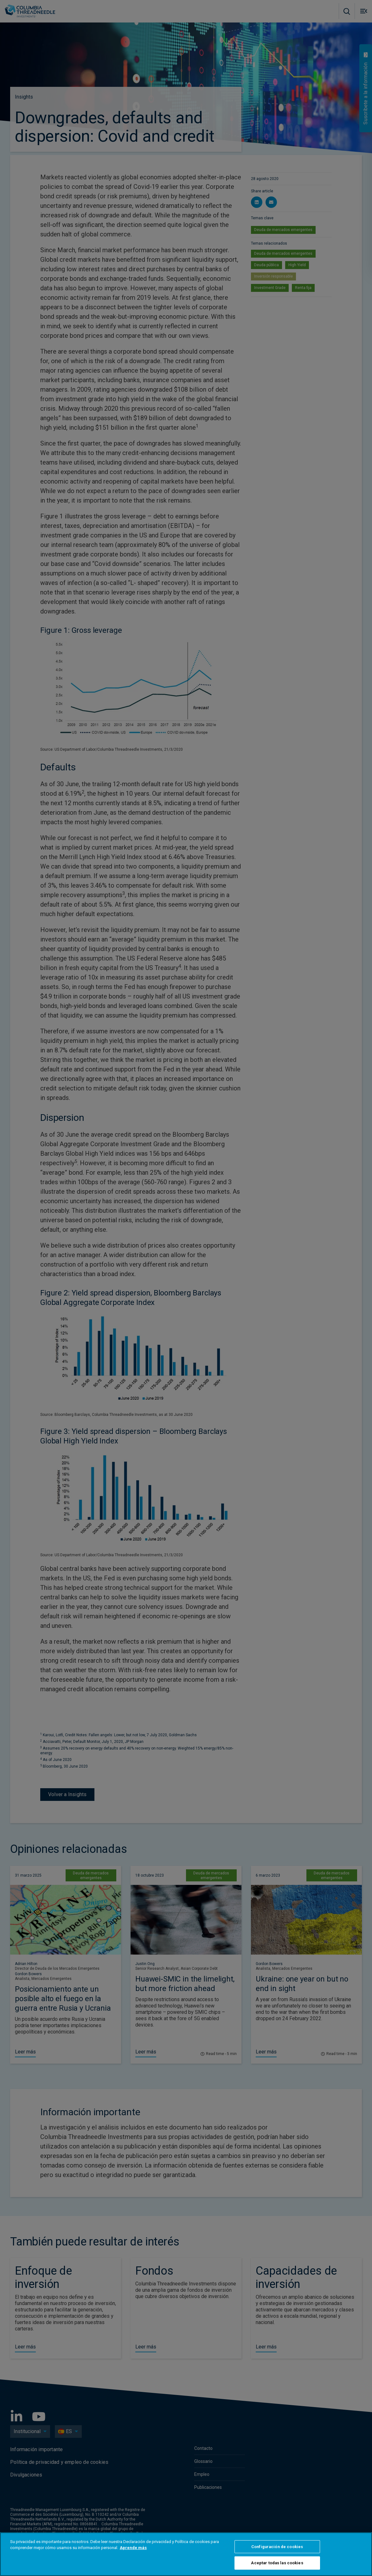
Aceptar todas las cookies (277, 2562)
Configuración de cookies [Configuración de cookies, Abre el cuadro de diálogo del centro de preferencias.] (277, 2546)
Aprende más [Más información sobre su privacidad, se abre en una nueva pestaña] (133, 2547)
